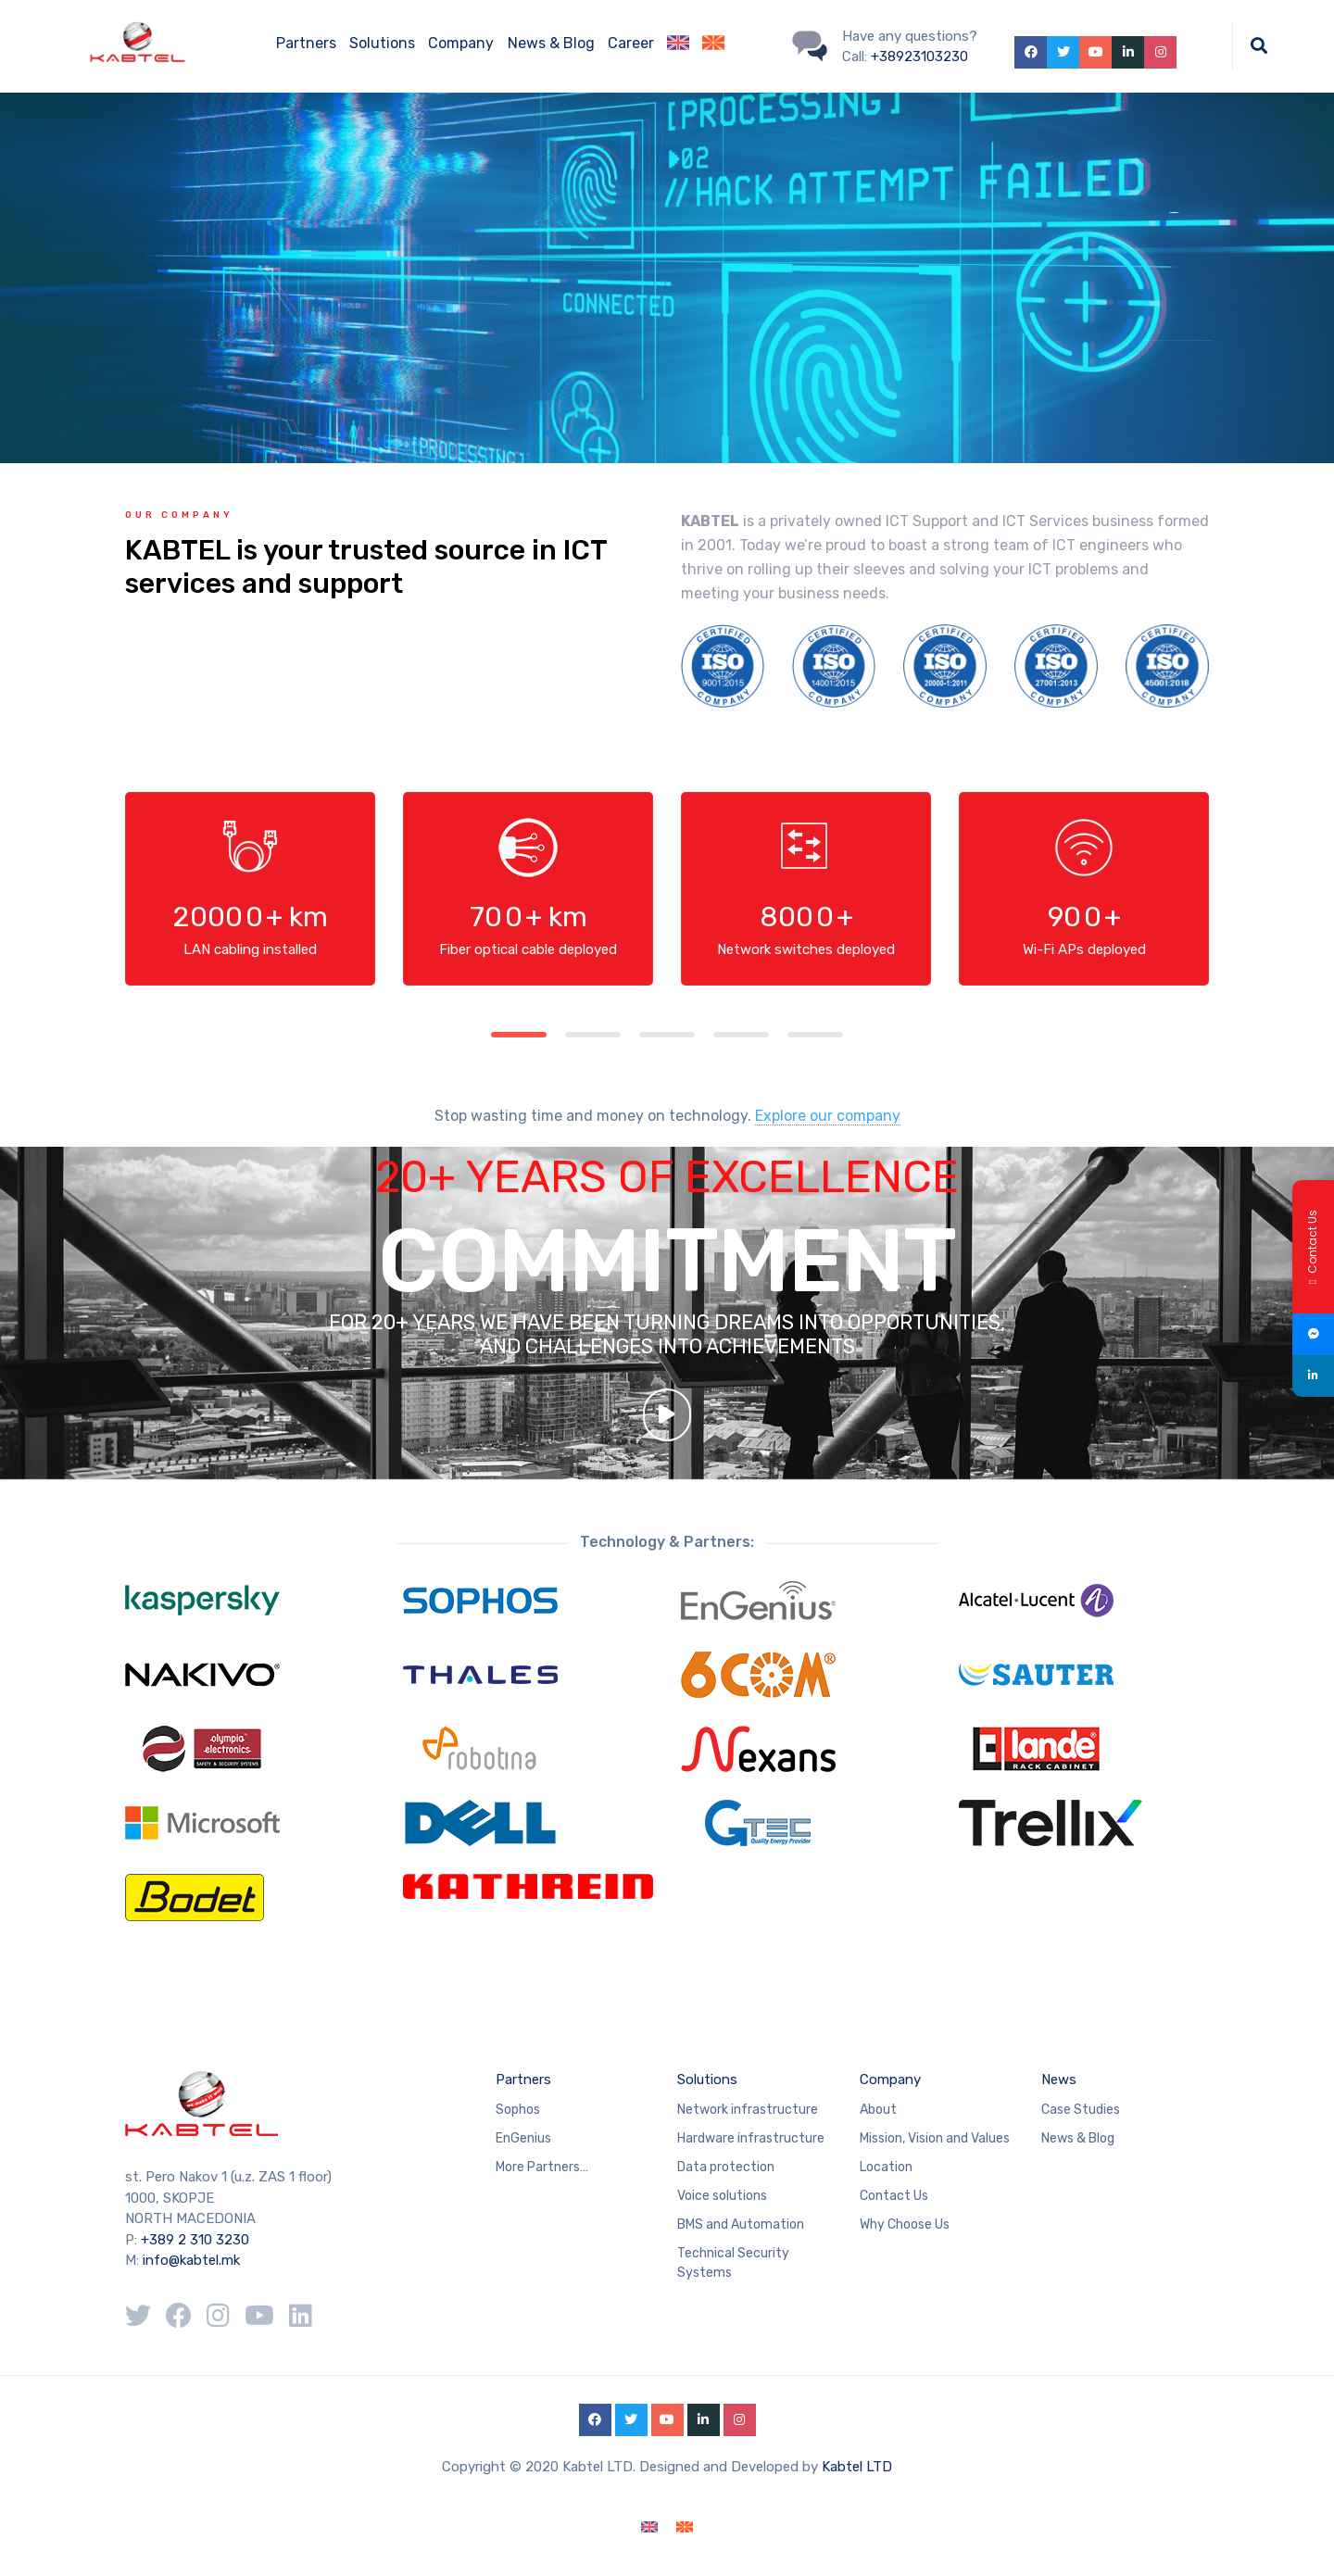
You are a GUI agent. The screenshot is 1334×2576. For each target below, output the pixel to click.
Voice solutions (722, 2196)
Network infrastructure (747, 2109)
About (878, 2109)
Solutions (382, 43)
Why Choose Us (905, 2224)
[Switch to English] (649, 2527)
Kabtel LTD (857, 2466)
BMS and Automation (740, 2224)
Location (886, 2167)
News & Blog (551, 43)
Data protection (725, 2167)
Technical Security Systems (733, 2263)
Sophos (518, 2109)
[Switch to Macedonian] (713, 46)
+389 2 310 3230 (193, 2239)
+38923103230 (919, 56)
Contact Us (894, 2196)
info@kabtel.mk (191, 2260)
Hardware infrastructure (750, 2138)
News (1058, 2079)
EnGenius (523, 2138)
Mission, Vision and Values (935, 2138)
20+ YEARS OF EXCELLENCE (667, 1197)
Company (461, 43)
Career (631, 43)
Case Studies (1080, 2109)
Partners (306, 43)
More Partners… (542, 2167)
